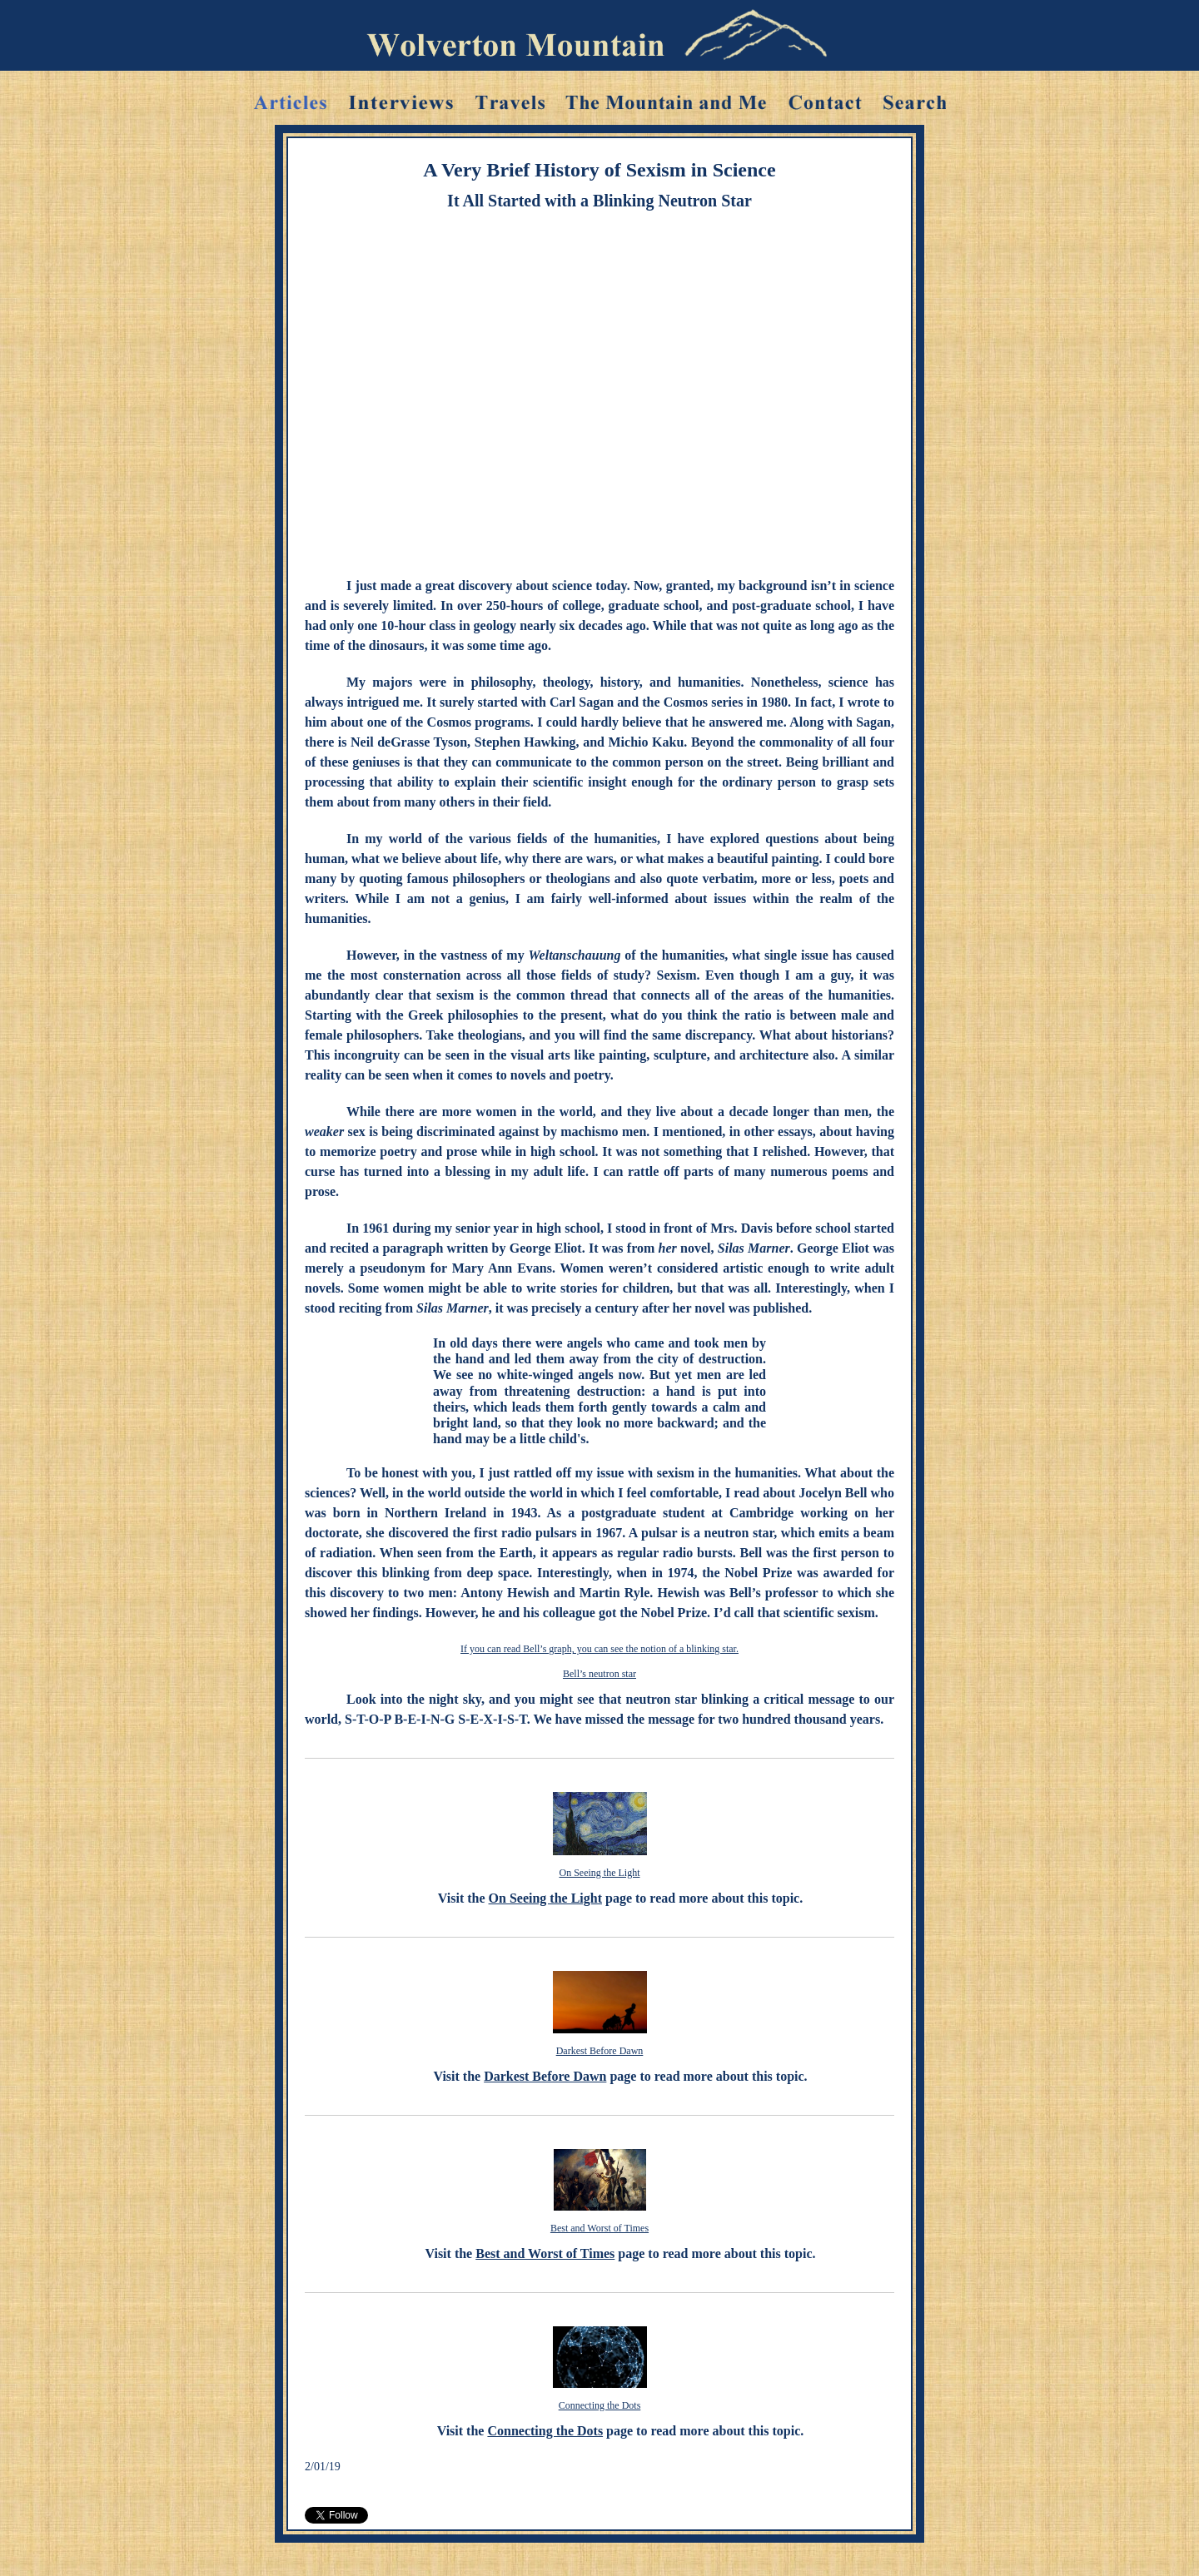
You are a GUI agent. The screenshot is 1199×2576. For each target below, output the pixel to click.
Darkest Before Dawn (600, 2051)
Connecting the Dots (600, 2405)
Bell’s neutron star (599, 1674)
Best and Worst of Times (599, 2228)
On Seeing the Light (600, 1873)
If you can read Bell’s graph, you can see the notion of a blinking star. (599, 1649)
